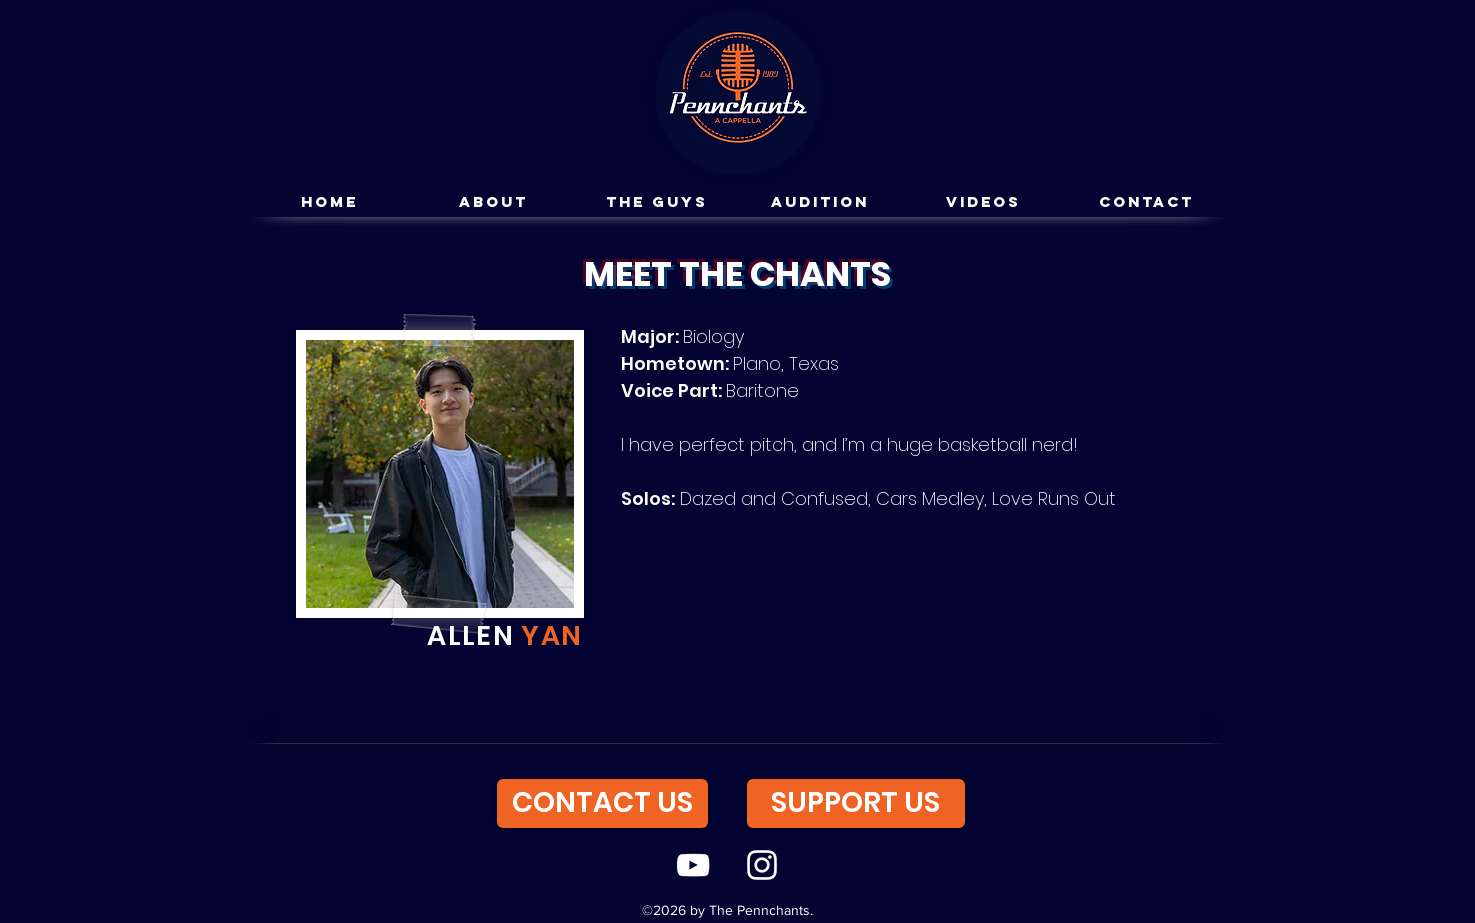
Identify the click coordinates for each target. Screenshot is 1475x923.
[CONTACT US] (602, 803)
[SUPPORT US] (856, 803)
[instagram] (762, 865)
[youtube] (693, 865)
